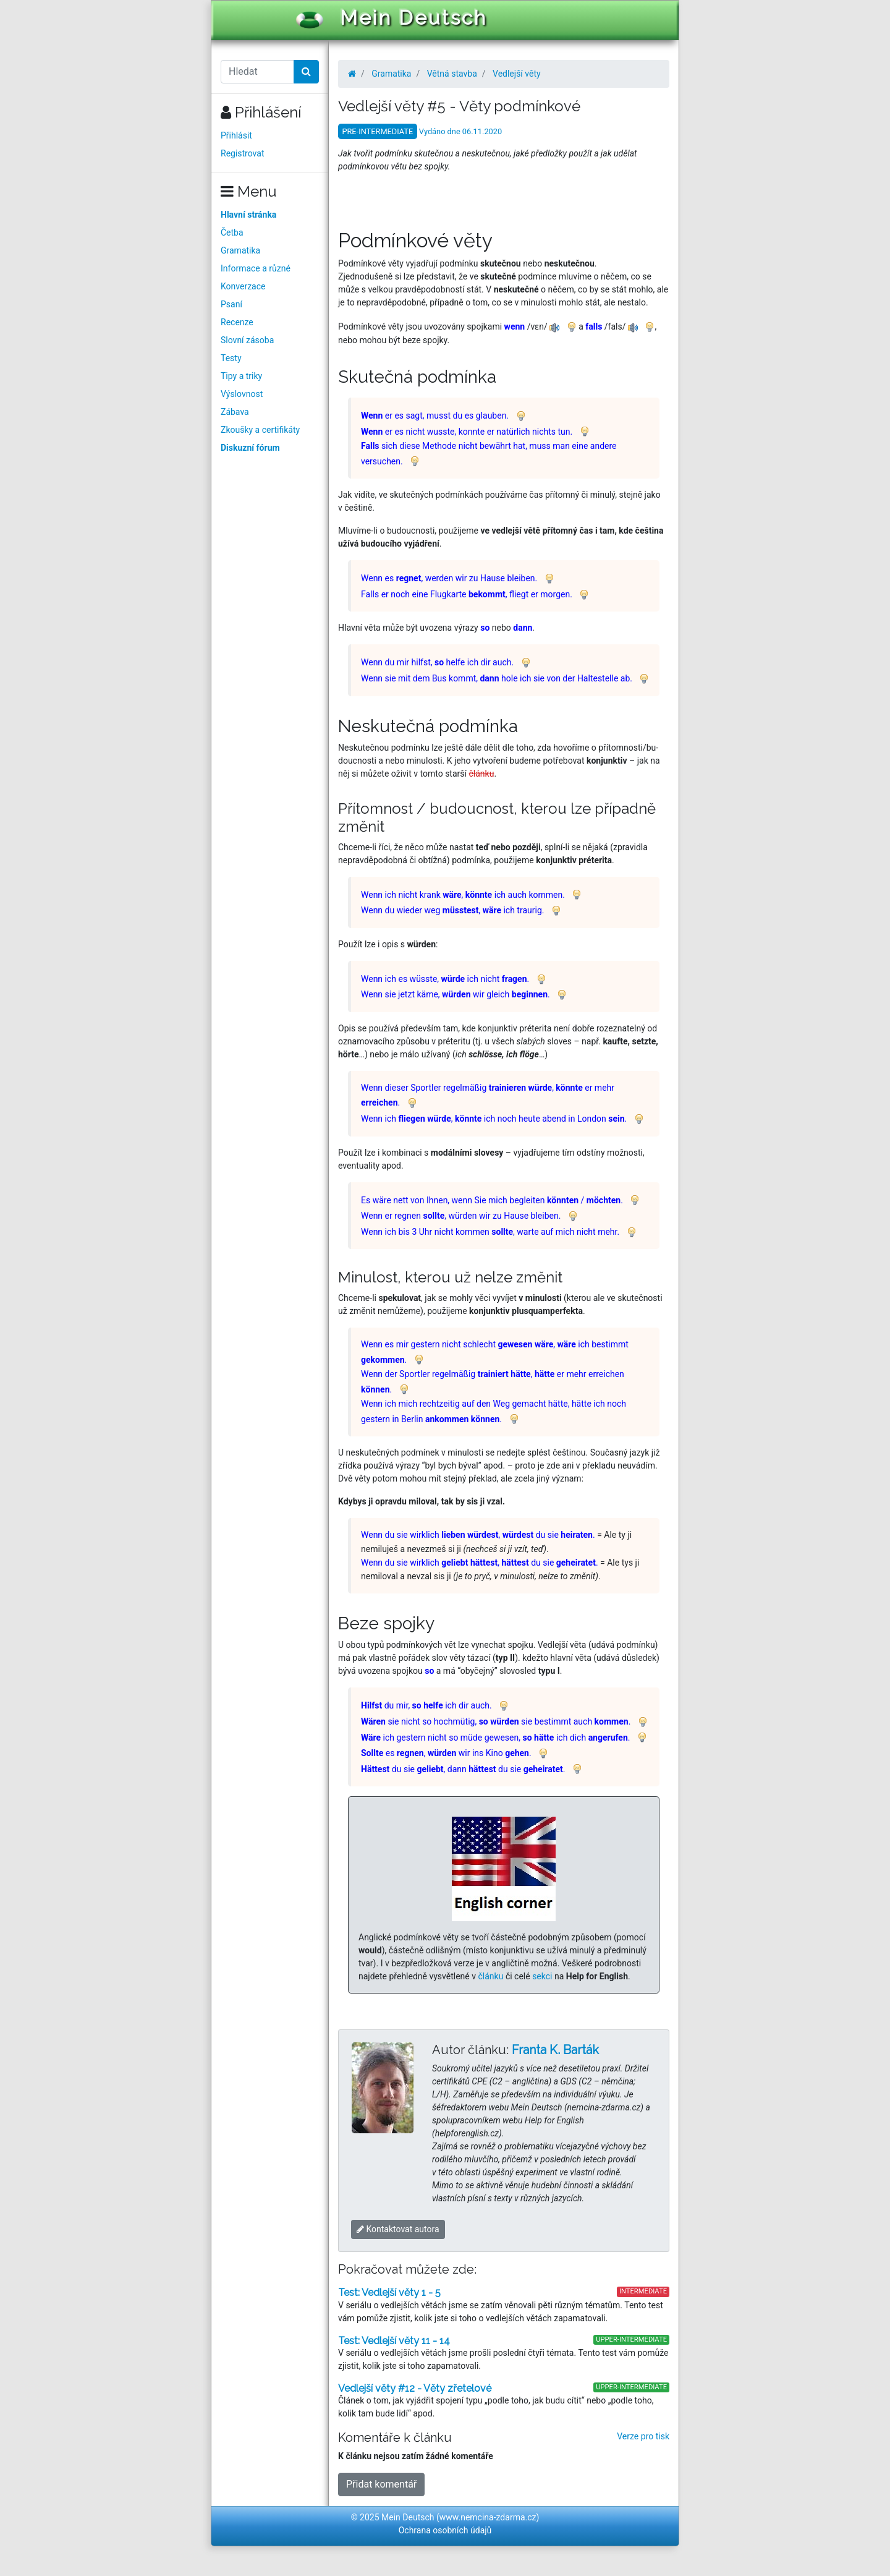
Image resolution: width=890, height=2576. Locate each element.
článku (491, 1976)
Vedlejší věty (517, 74)
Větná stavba (452, 74)
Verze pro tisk (643, 2436)
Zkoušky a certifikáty (260, 430)
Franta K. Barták (555, 2049)
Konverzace (243, 286)
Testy (231, 358)
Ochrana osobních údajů (445, 2530)
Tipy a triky (241, 376)
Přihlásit (236, 135)
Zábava (235, 412)
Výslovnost (242, 394)
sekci (542, 1976)
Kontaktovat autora (398, 2229)
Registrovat (243, 153)
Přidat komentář (381, 2484)
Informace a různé (255, 268)
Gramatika (240, 250)
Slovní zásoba (247, 340)
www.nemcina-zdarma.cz (487, 2517)
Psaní (231, 304)
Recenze (237, 322)
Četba (232, 232)
